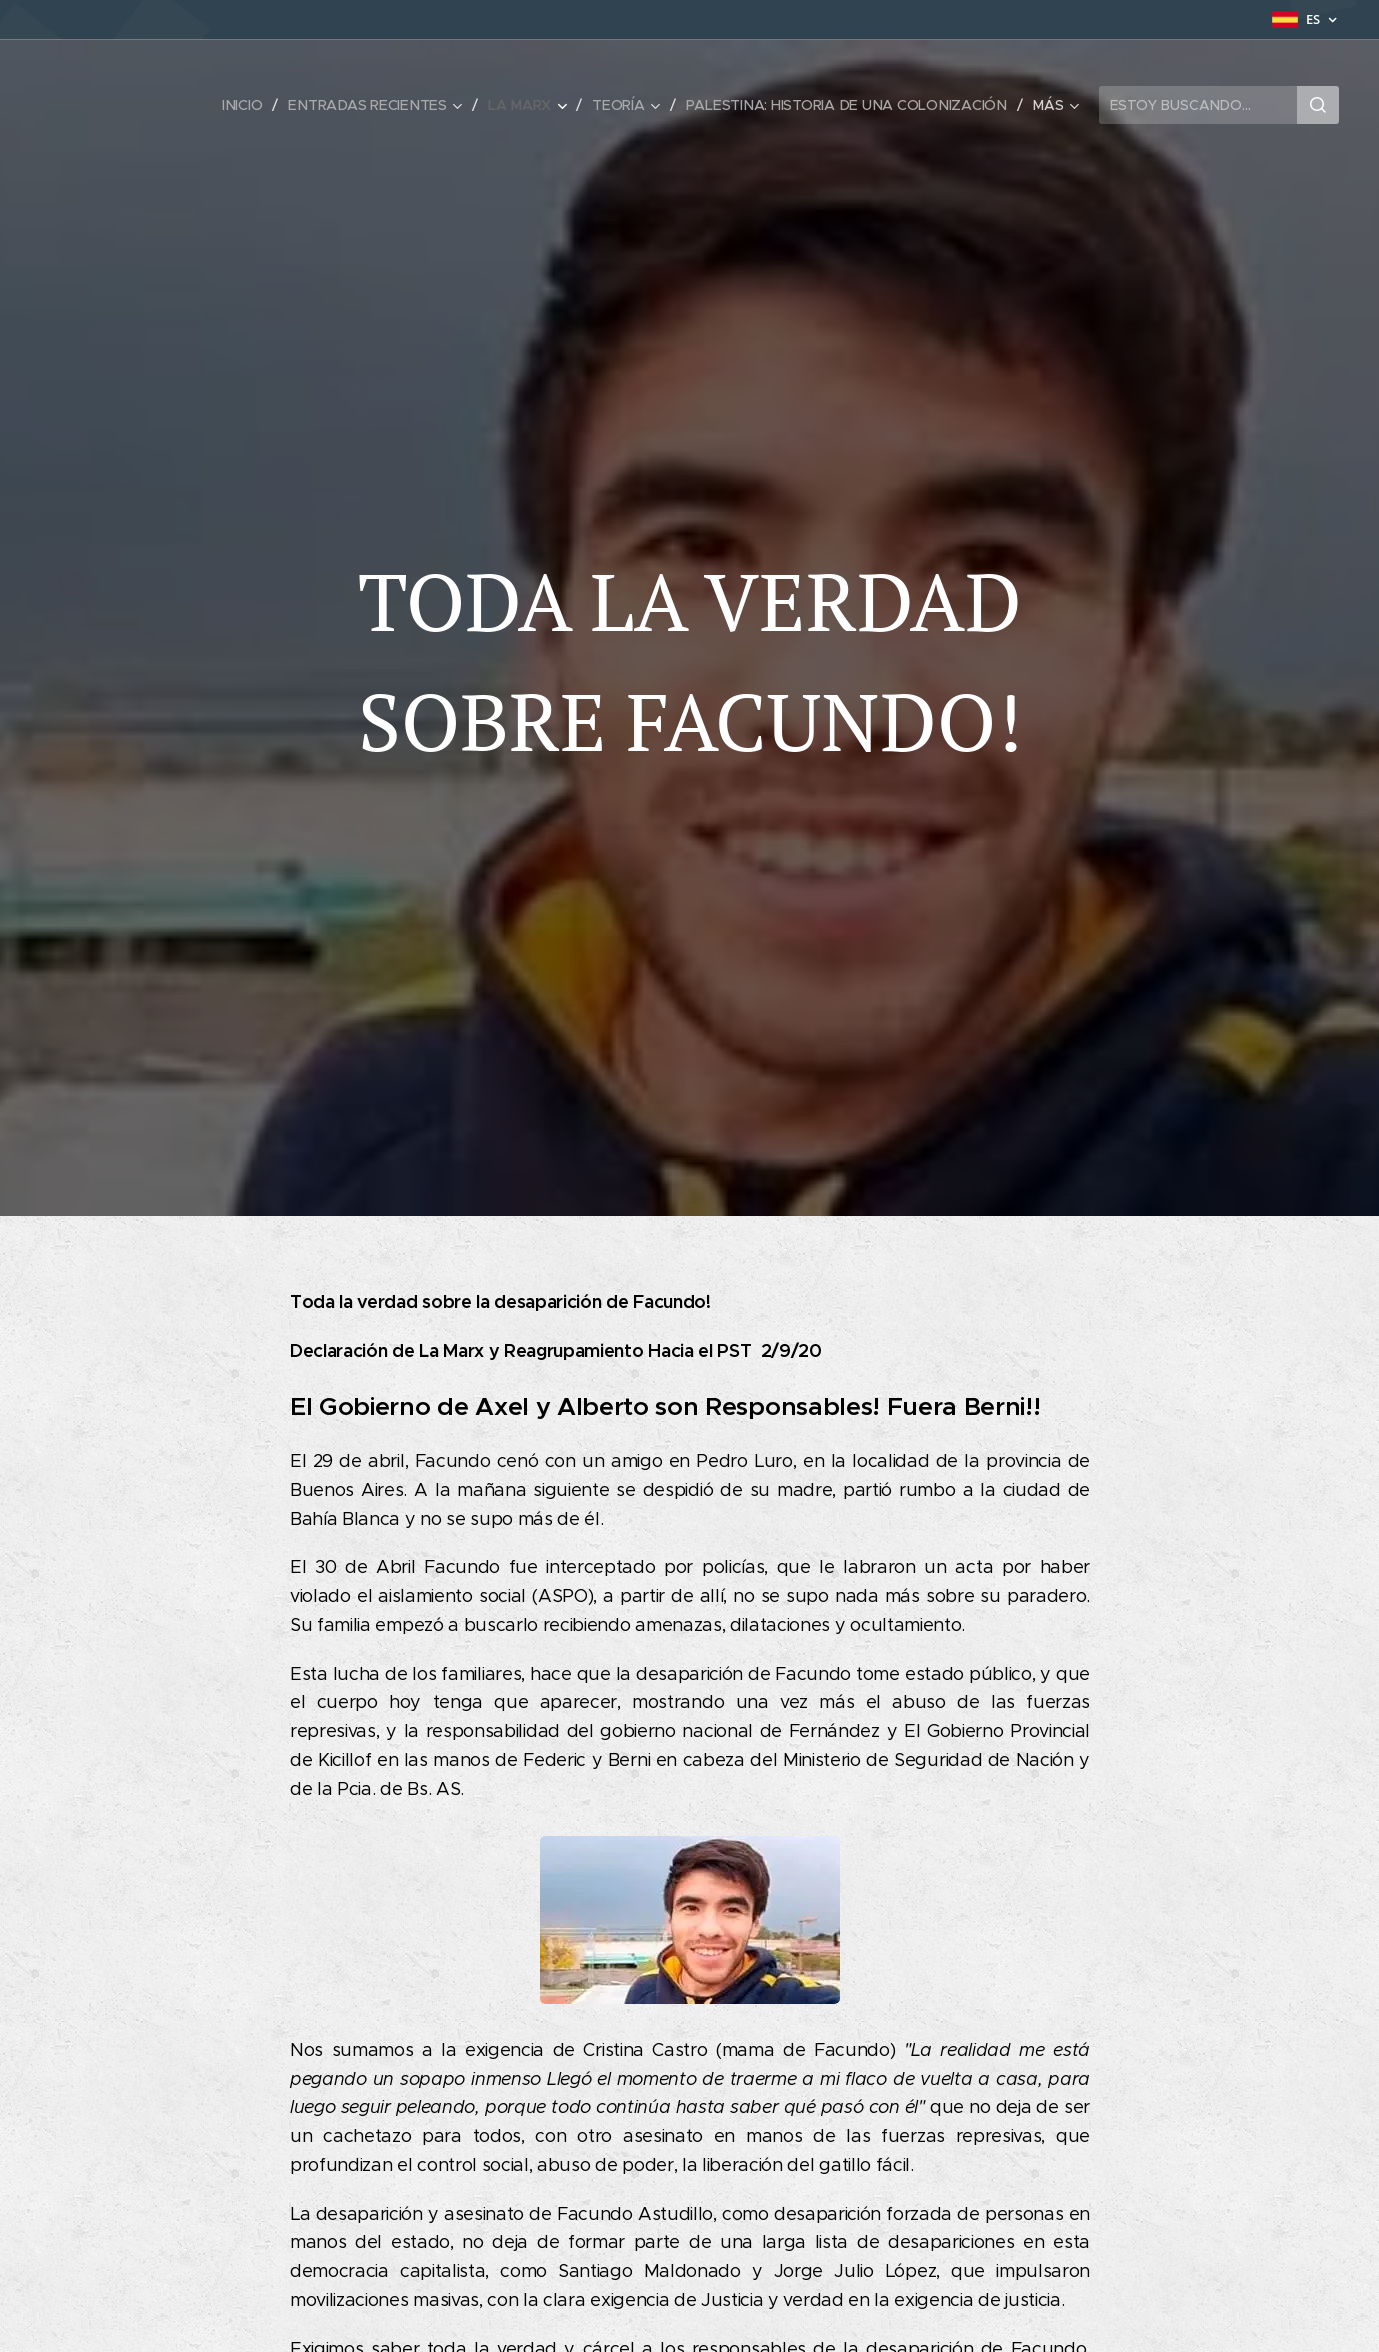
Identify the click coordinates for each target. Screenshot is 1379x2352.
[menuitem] (246, 105)
